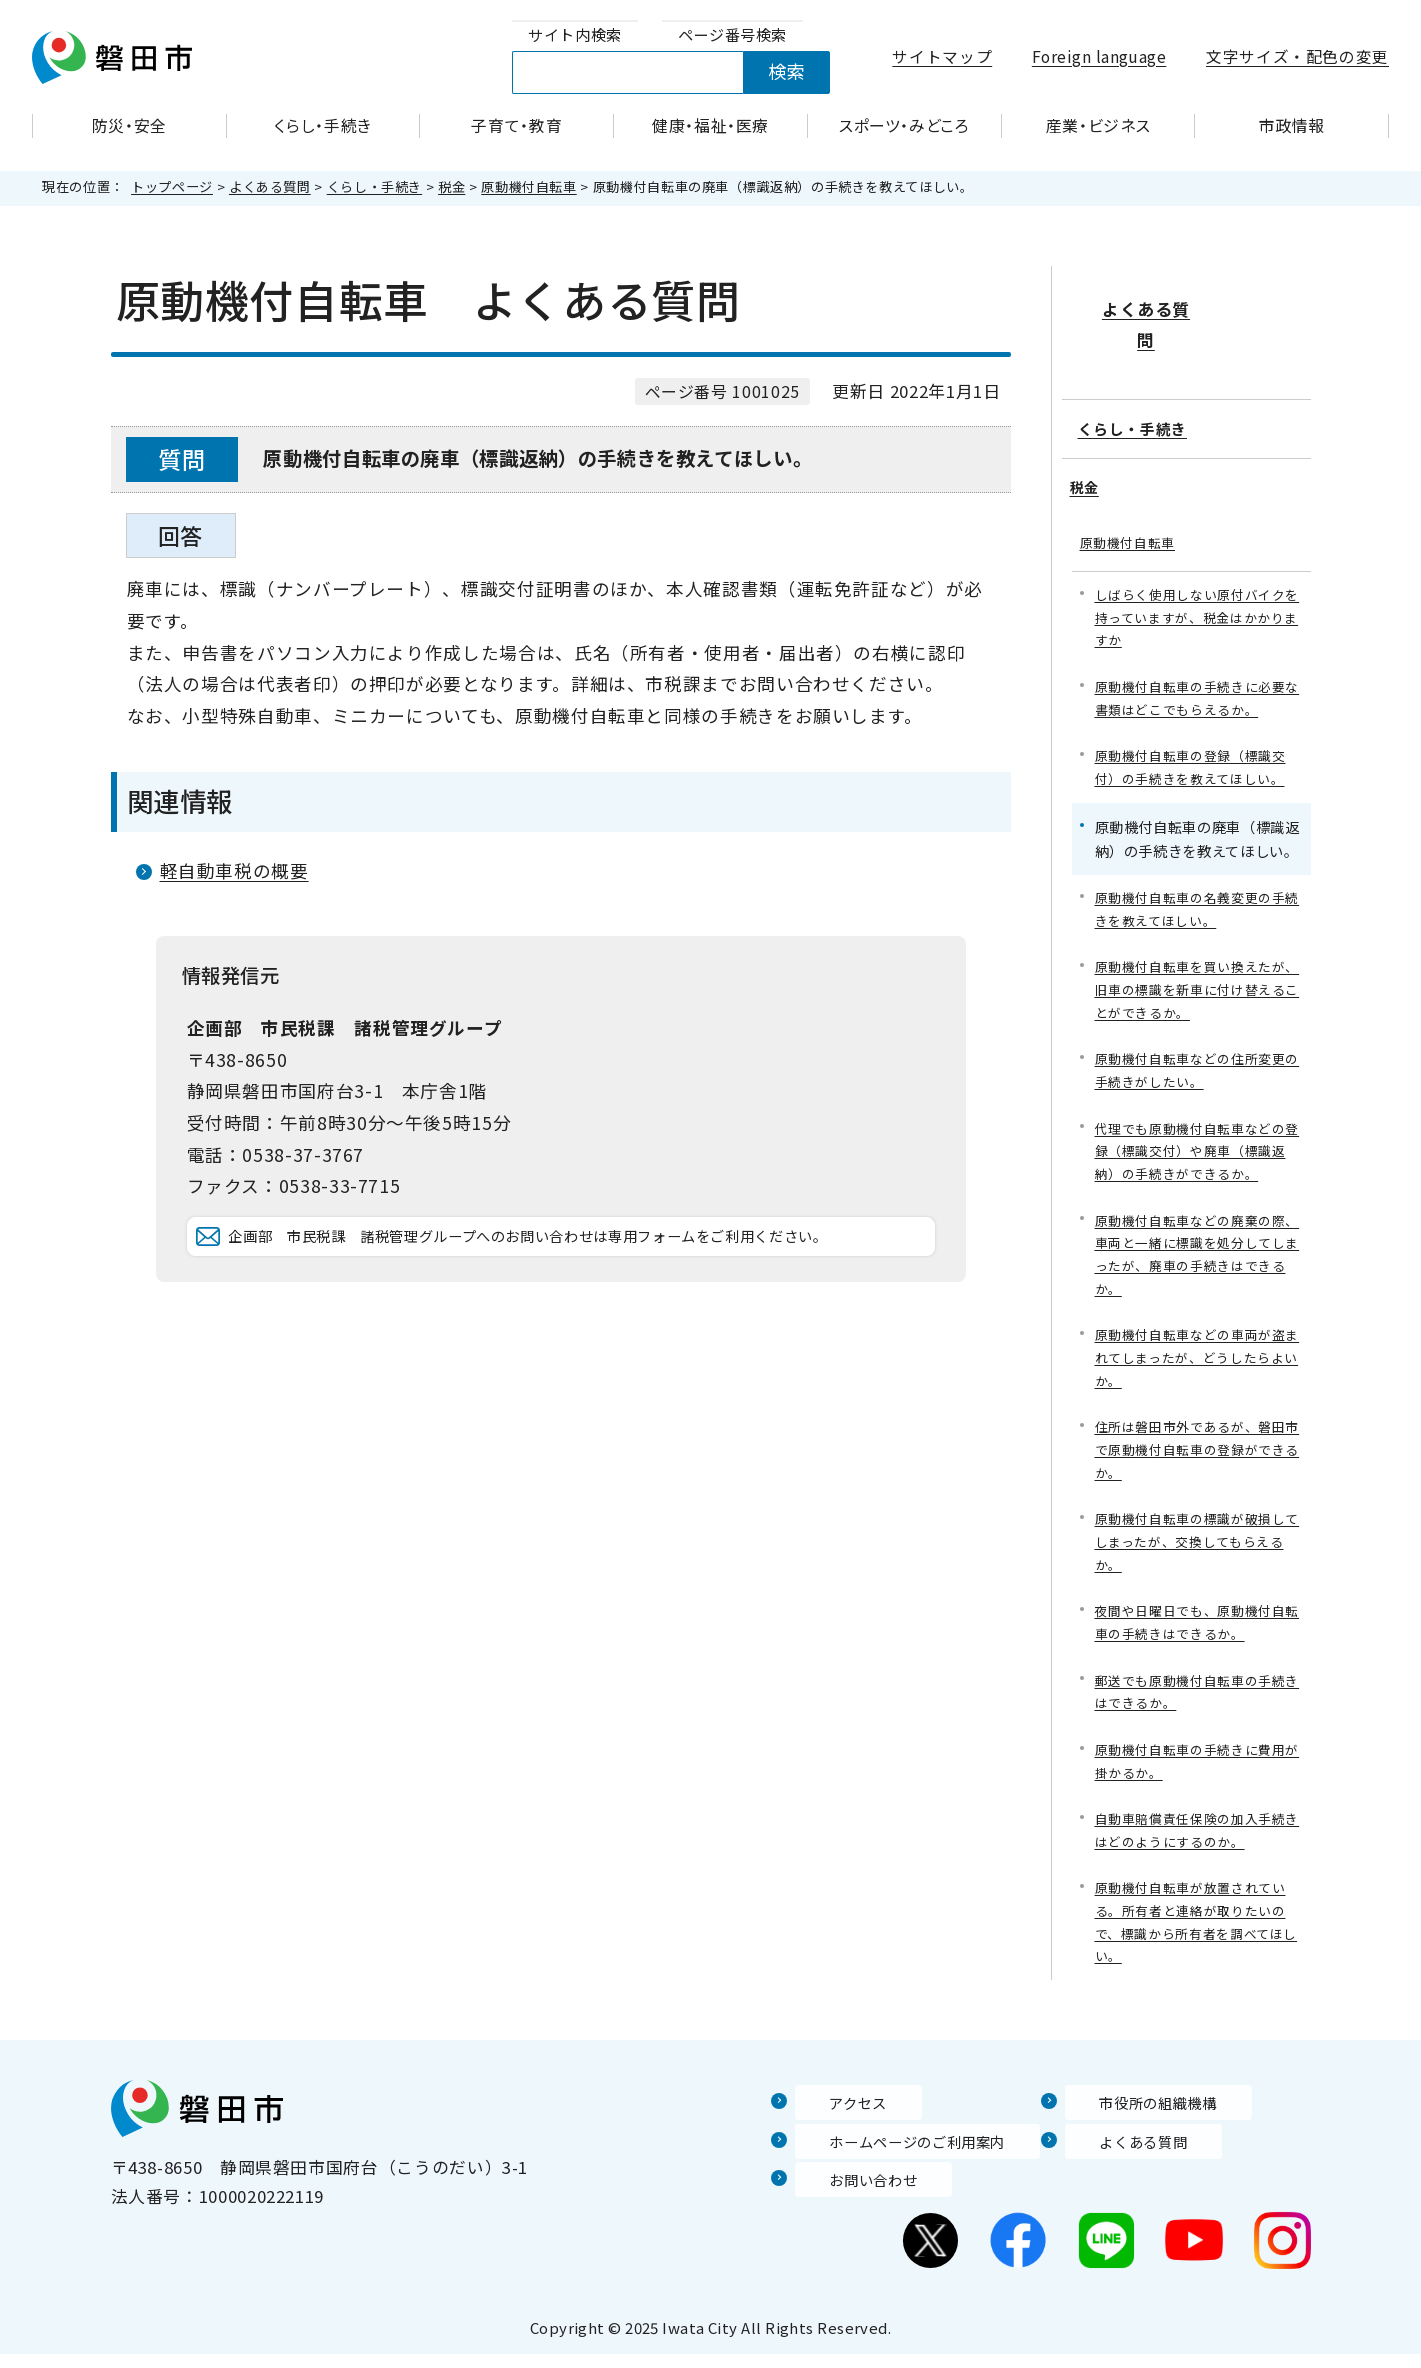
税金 (451, 186)
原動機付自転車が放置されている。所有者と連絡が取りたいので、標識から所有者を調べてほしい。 (1197, 1933)
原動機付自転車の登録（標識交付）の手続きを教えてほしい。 (1197, 724)
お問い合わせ (848, 2193)
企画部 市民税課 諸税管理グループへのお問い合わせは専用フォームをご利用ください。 (576, 1265)
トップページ (172, 186)
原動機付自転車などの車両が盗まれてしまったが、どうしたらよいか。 (1197, 1340)
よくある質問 (270, 186)
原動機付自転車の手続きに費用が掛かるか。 (1197, 1763)
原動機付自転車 (528, 186)
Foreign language (1099, 56)
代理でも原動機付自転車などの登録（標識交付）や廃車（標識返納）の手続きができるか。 (1197, 1123)
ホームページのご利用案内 (900, 2154)
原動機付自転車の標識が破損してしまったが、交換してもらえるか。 (1197, 1533)
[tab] (575, 35)
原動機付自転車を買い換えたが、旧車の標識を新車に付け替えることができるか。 (1197, 953)
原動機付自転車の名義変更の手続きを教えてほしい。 (1197, 869)
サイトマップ (942, 56)
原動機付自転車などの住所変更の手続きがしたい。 (1197, 1038)
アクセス (830, 2116)
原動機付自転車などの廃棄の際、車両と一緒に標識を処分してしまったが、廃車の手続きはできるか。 (1197, 1232)
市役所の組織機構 (1135, 2116)
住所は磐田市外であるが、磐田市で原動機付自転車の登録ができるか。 (1197, 1437)
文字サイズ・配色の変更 (1297, 56)
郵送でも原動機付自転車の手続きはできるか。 (1197, 1691)
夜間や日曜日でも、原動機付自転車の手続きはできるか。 (1197, 1618)
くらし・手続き (374, 186)
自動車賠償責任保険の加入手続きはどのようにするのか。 (1197, 1835)
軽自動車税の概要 (234, 870)
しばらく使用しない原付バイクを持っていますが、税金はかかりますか (1197, 567)
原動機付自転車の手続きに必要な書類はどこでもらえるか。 (1197, 652)
